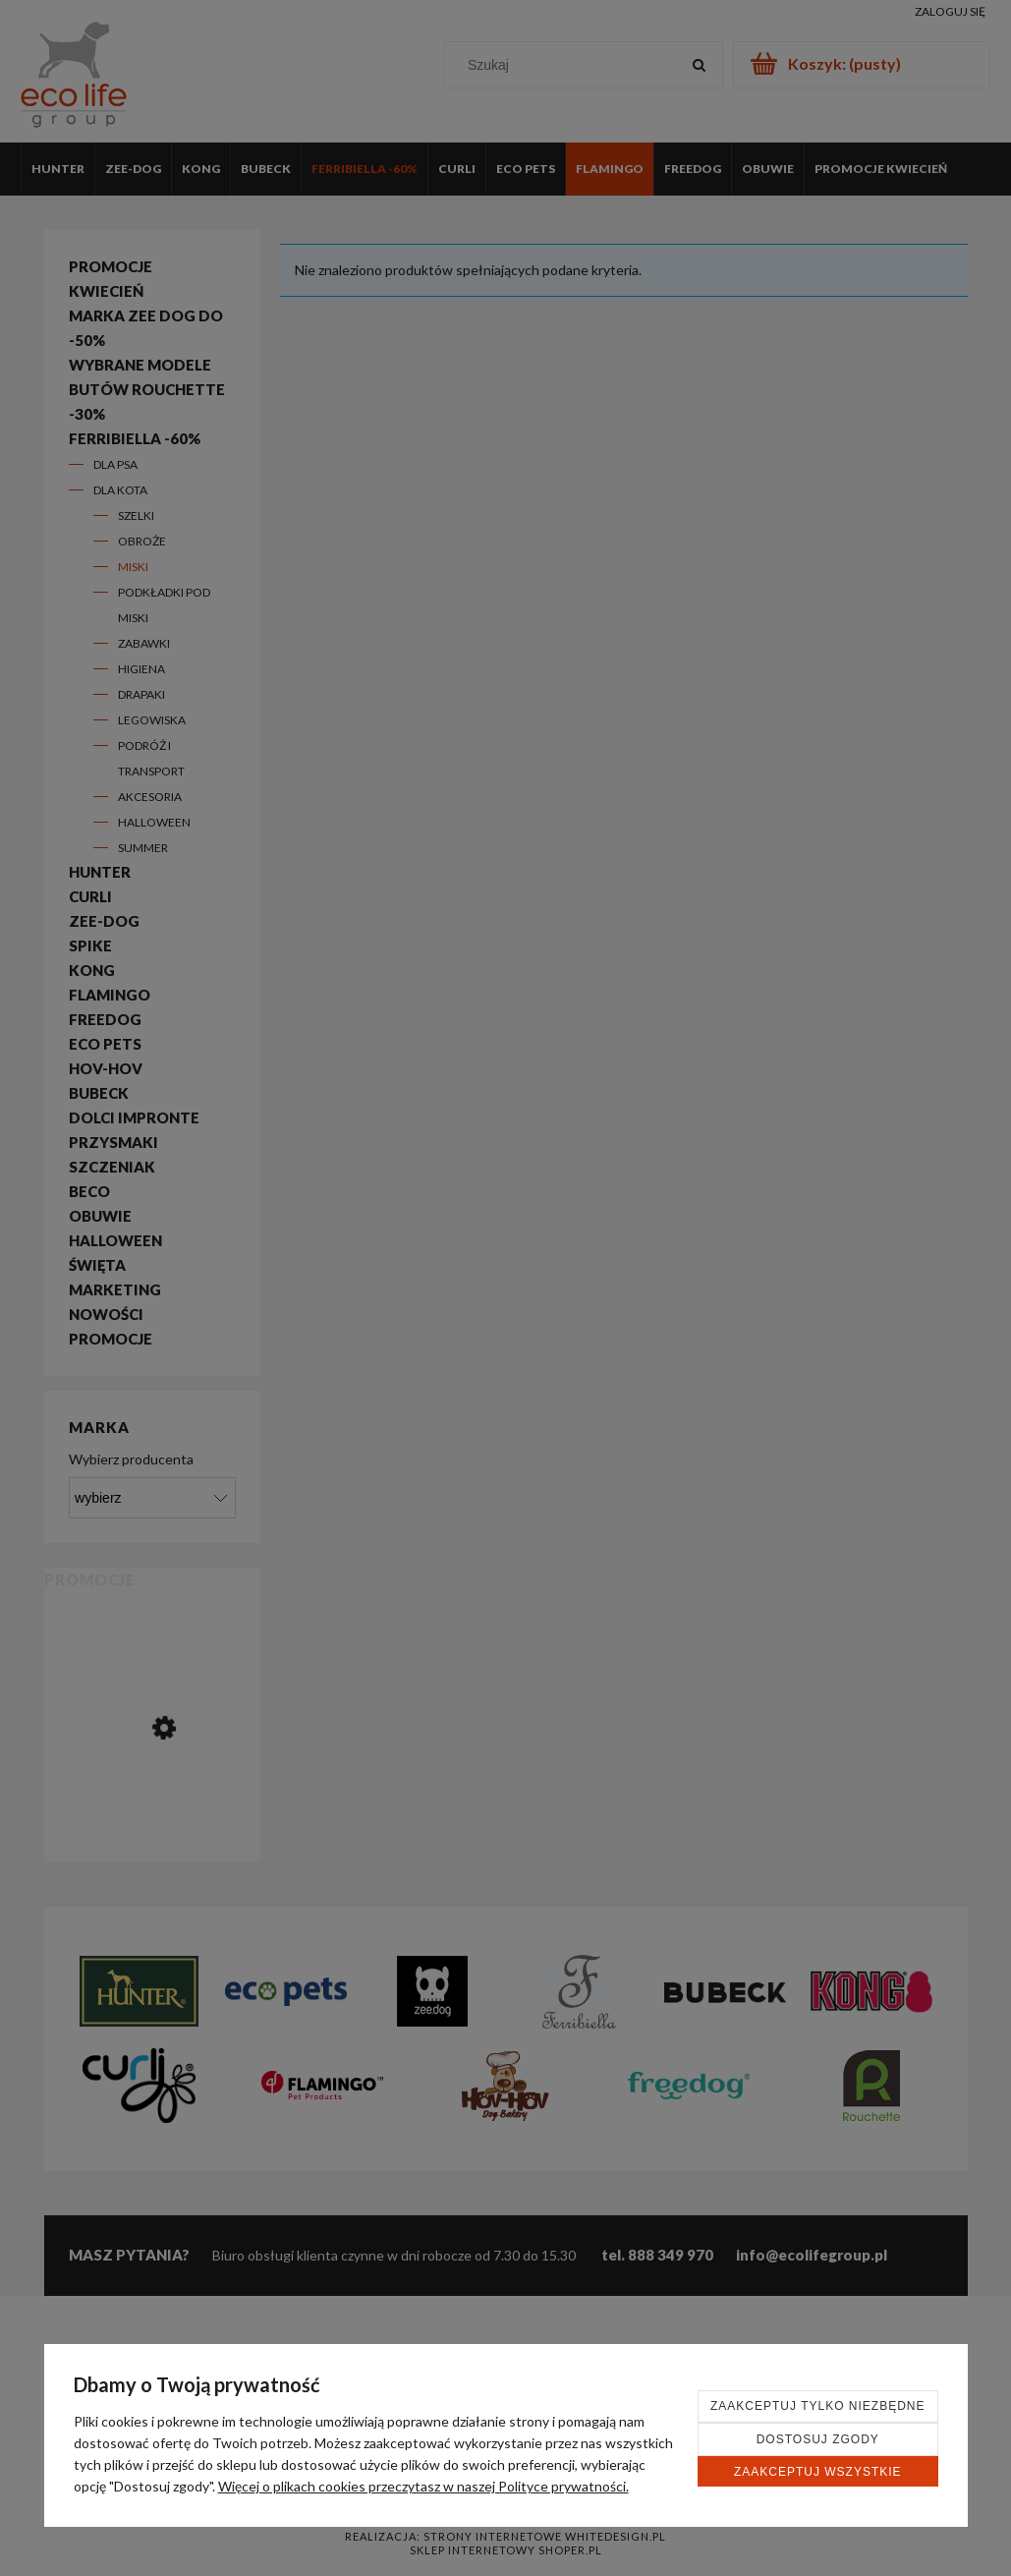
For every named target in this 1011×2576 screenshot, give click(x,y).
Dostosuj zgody (818, 2439)
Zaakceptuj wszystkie (818, 2472)
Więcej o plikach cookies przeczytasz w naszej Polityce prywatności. (423, 2486)
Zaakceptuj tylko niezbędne (818, 2406)
